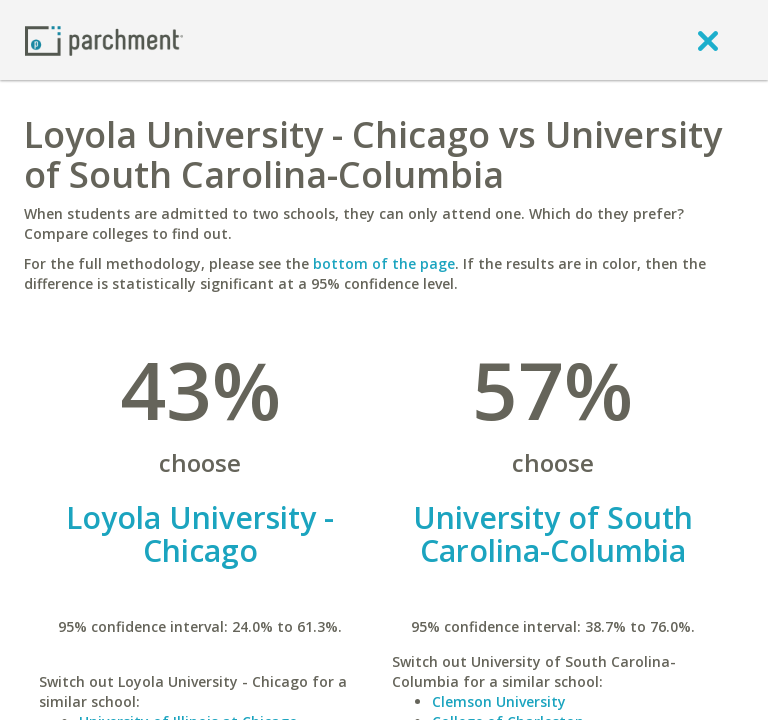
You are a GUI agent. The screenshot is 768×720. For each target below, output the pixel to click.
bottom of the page (384, 263)
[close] (708, 40)
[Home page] (104, 39)
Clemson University (499, 701)
